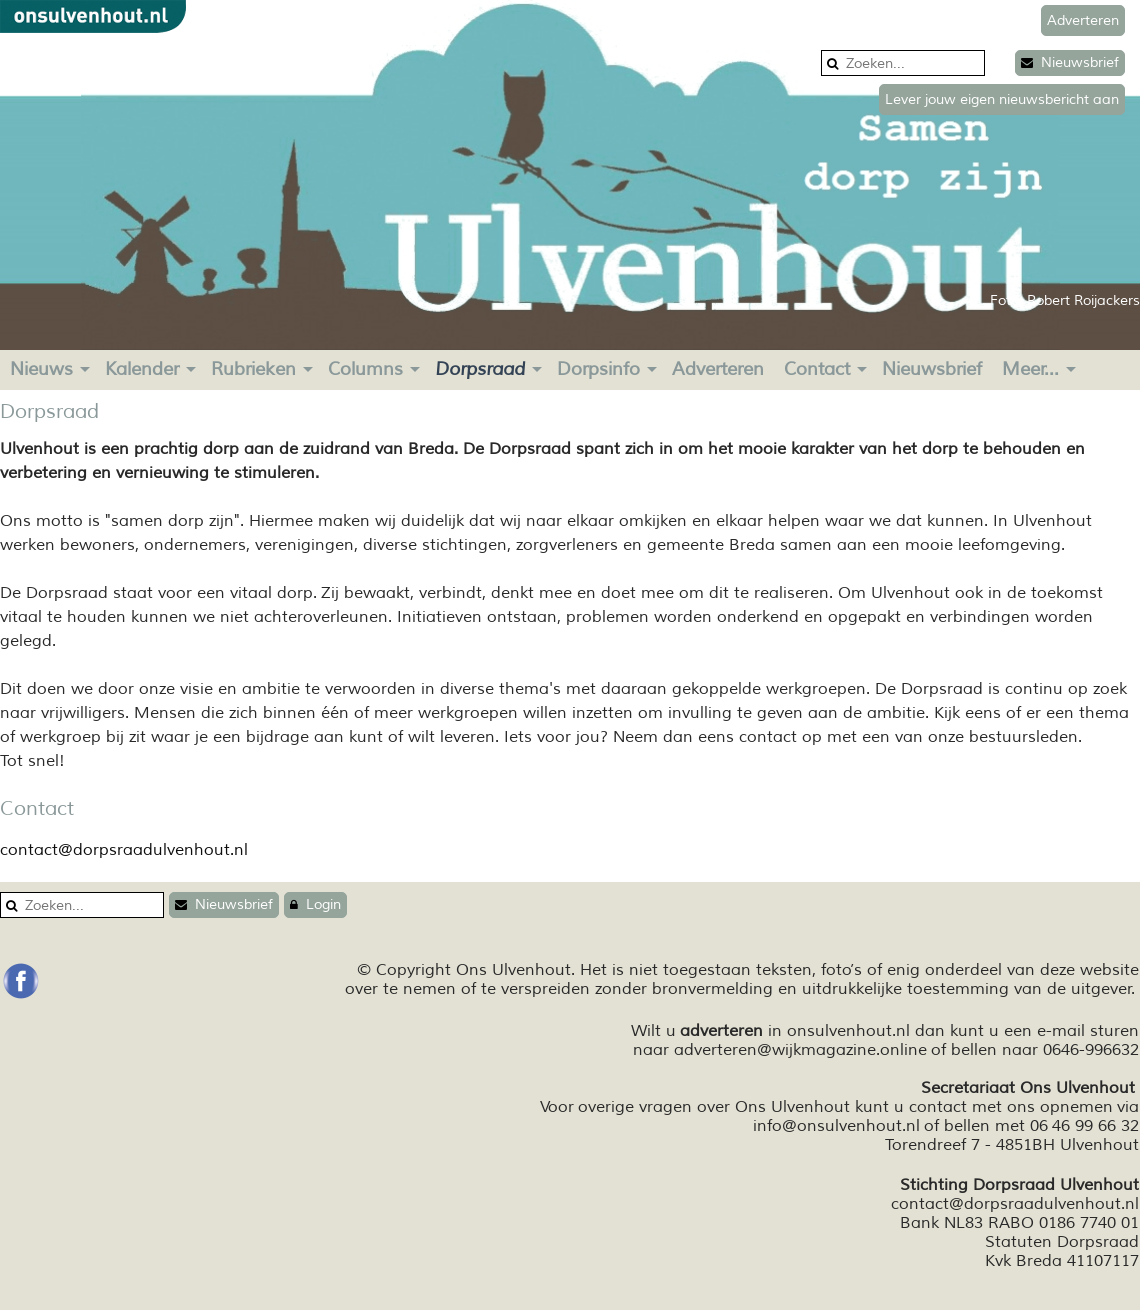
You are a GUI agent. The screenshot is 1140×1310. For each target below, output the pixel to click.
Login (315, 904)
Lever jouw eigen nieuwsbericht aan (1002, 99)
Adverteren (718, 369)
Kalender (142, 369)
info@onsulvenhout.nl (836, 1126)
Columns (365, 369)
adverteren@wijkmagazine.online (800, 1050)
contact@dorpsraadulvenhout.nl (124, 850)
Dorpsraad (480, 369)
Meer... (1030, 369)
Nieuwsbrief (1070, 62)
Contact (817, 369)
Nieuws (41, 369)
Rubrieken (253, 369)
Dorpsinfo (598, 369)
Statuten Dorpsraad (1062, 1242)
